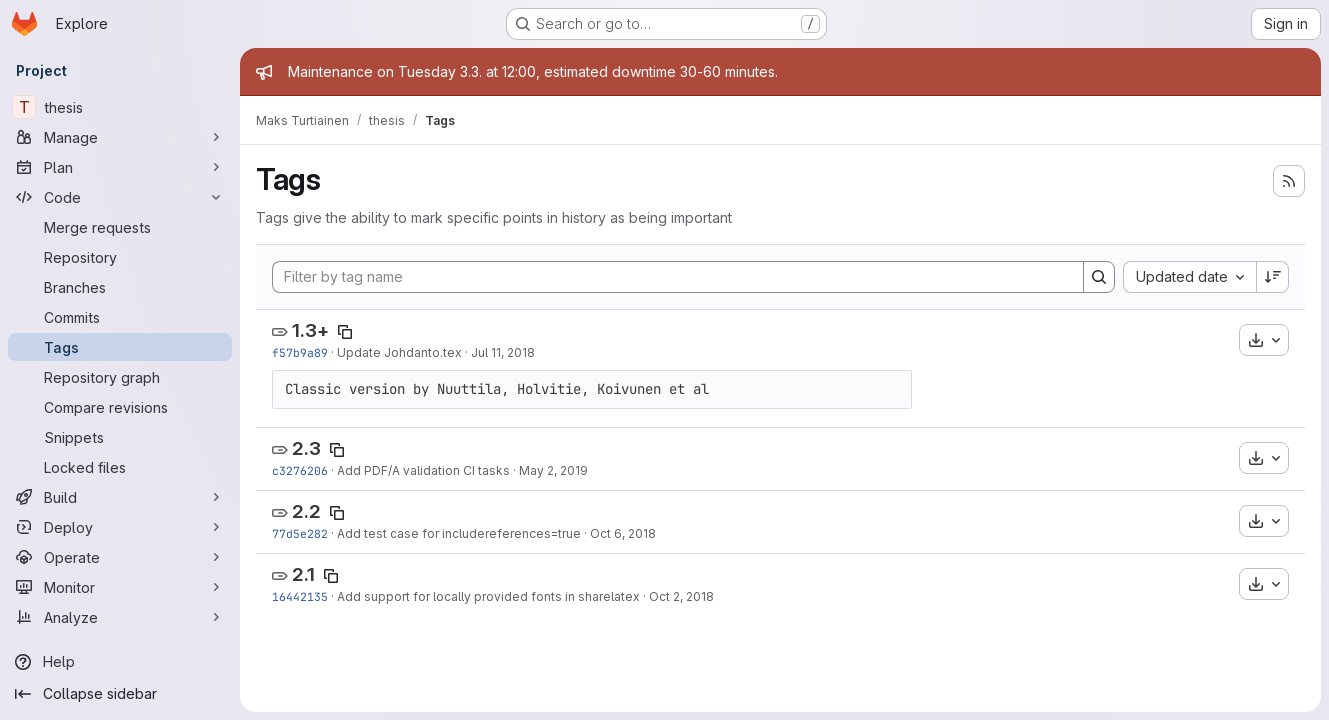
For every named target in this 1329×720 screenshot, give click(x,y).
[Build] (120, 497)
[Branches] (120, 287)
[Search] (1099, 277)
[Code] (120, 197)
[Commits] (120, 317)
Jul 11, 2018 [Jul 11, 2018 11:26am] (503, 352)
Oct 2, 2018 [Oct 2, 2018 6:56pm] (681, 596)
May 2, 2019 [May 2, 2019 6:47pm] (553, 470)
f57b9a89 (300, 352)
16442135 (300, 596)
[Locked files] (120, 467)
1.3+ (310, 330)
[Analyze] (120, 617)
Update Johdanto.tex (399, 352)
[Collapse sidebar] (120, 694)
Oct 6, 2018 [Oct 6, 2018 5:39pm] (623, 533)
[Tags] (120, 347)
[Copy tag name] (345, 332)
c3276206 (300, 470)
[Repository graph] (120, 377)
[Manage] (120, 137)
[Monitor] (120, 587)
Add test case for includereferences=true (459, 533)
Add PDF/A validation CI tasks (423, 470)
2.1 (303, 574)
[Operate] (120, 557)
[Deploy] (120, 527)
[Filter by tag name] (678, 277)
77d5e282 (300, 533)
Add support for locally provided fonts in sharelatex (488, 596)
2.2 (306, 511)
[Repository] (120, 257)
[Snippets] (120, 437)
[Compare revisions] (120, 407)
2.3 (306, 448)
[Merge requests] (120, 227)
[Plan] (120, 167)
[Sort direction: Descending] (1273, 277)
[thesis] (120, 107)
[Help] (120, 662)
